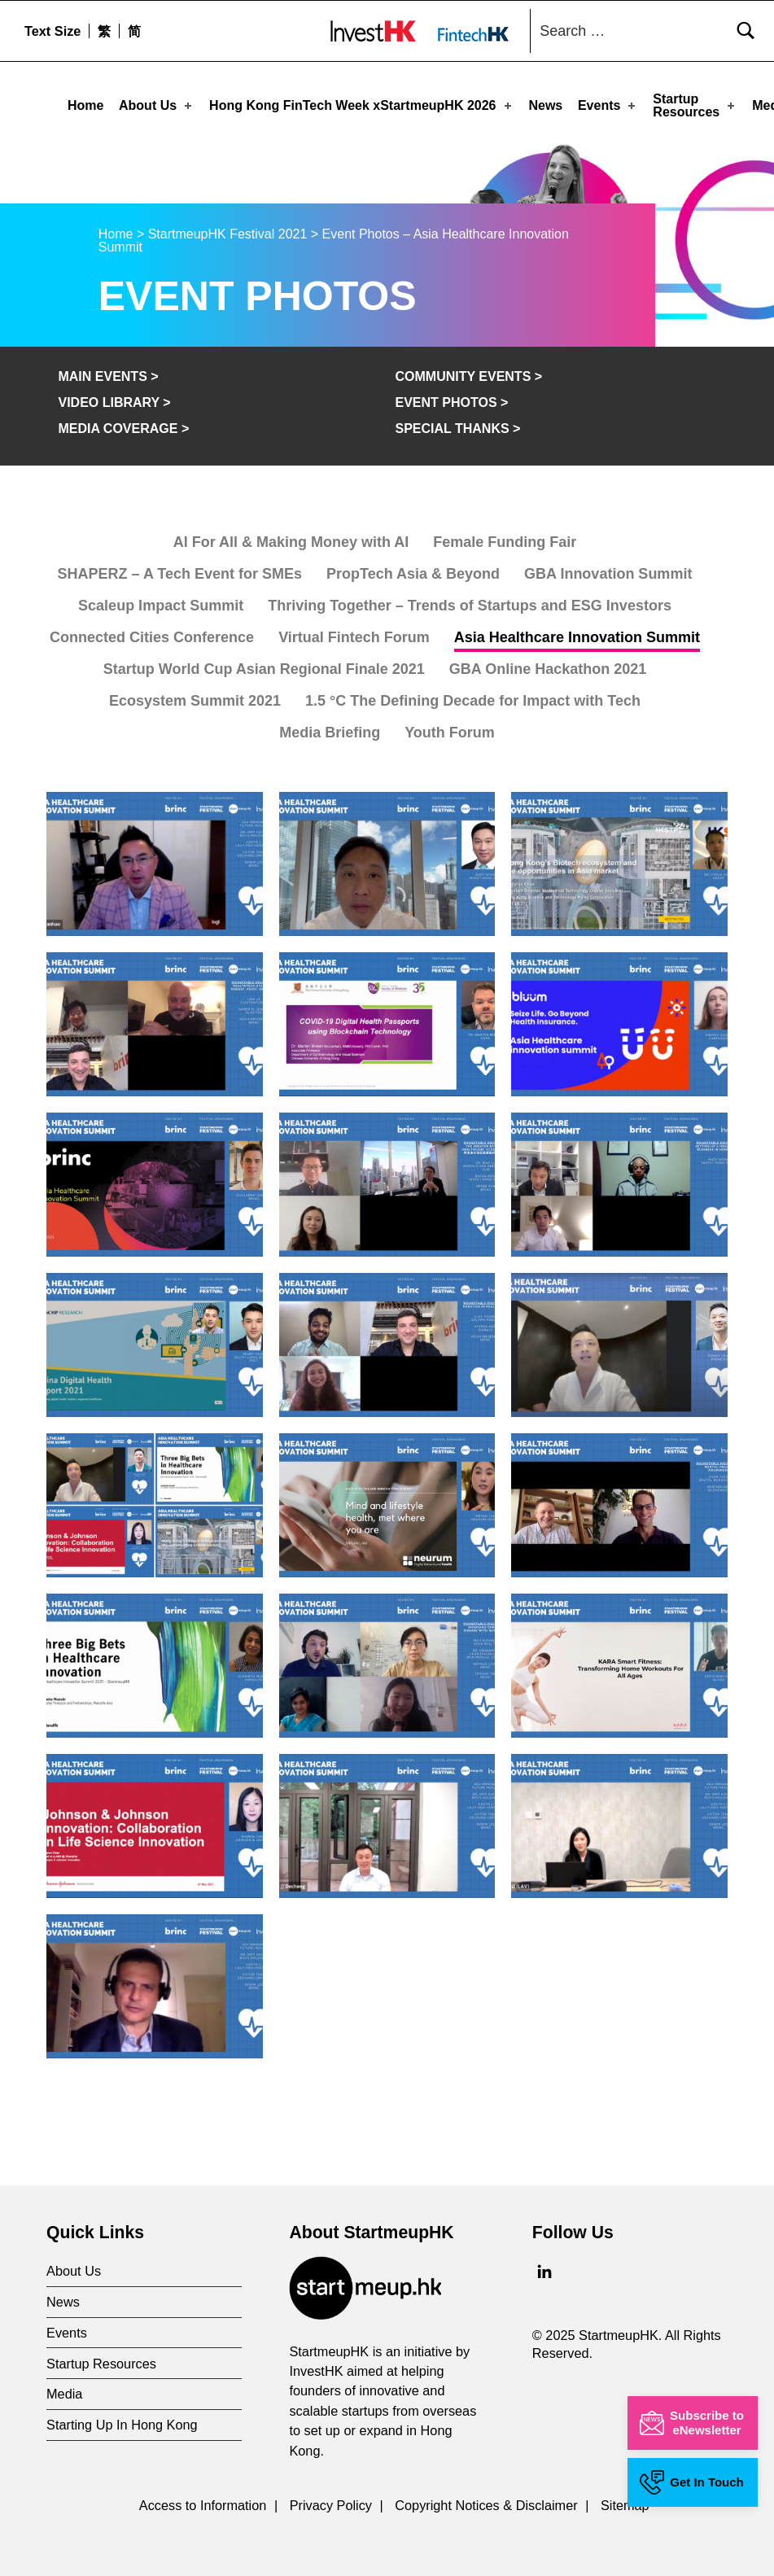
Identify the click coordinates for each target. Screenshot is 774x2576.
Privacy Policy (331, 2501)
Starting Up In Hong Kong (122, 2420)
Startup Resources (695, 105)
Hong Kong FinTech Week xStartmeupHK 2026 (361, 105)
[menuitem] (104, 31)
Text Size (52, 31)
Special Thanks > (457, 424)
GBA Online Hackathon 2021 (547, 665)
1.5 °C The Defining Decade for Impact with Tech (473, 697)
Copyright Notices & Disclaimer (486, 2501)
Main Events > (108, 372)
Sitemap (625, 2501)
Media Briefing (329, 728)
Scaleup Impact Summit (160, 601)
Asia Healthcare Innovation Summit (577, 633)
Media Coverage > (123, 424)
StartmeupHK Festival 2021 (228, 230)
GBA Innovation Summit (608, 570)
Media (64, 2390)
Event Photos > (451, 398)
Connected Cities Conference (152, 633)
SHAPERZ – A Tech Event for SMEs (180, 570)
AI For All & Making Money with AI (291, 538)
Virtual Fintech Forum (354, 633)
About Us (157, 105)
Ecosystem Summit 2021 (195, 697)
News (545, 105)
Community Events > (468, 372)
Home (85, 105)
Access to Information (203, 2501)
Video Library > (114, 398)
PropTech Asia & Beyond (413, 570)
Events (608, 105)
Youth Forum (449, 728)
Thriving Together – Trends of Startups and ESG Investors (469, 601)
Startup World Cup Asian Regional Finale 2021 (264, 665)
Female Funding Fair (504, 538)
